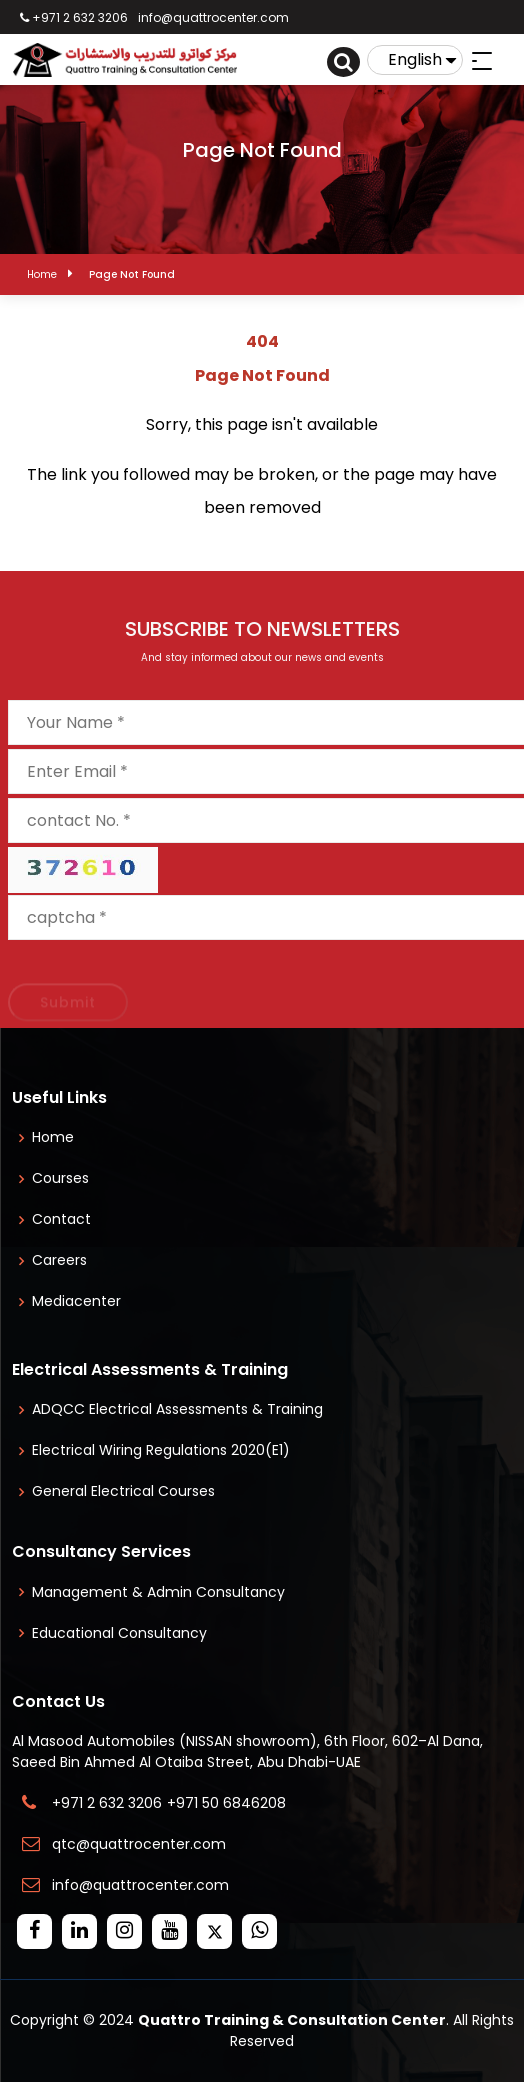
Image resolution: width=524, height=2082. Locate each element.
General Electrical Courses (123, 1491)
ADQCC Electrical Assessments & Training (177, 1409)
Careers (59, 1260)
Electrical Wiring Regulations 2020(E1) (161, 1450)
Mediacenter (76, 1301)
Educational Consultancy (119, 1633)
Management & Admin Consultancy (158, 1592)
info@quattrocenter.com (213, 17)
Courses (60, 1178)
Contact (61, 1219)
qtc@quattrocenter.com (139, 1844)
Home (42, 274)
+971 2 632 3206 (74, 17)
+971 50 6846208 (230, 1803)
